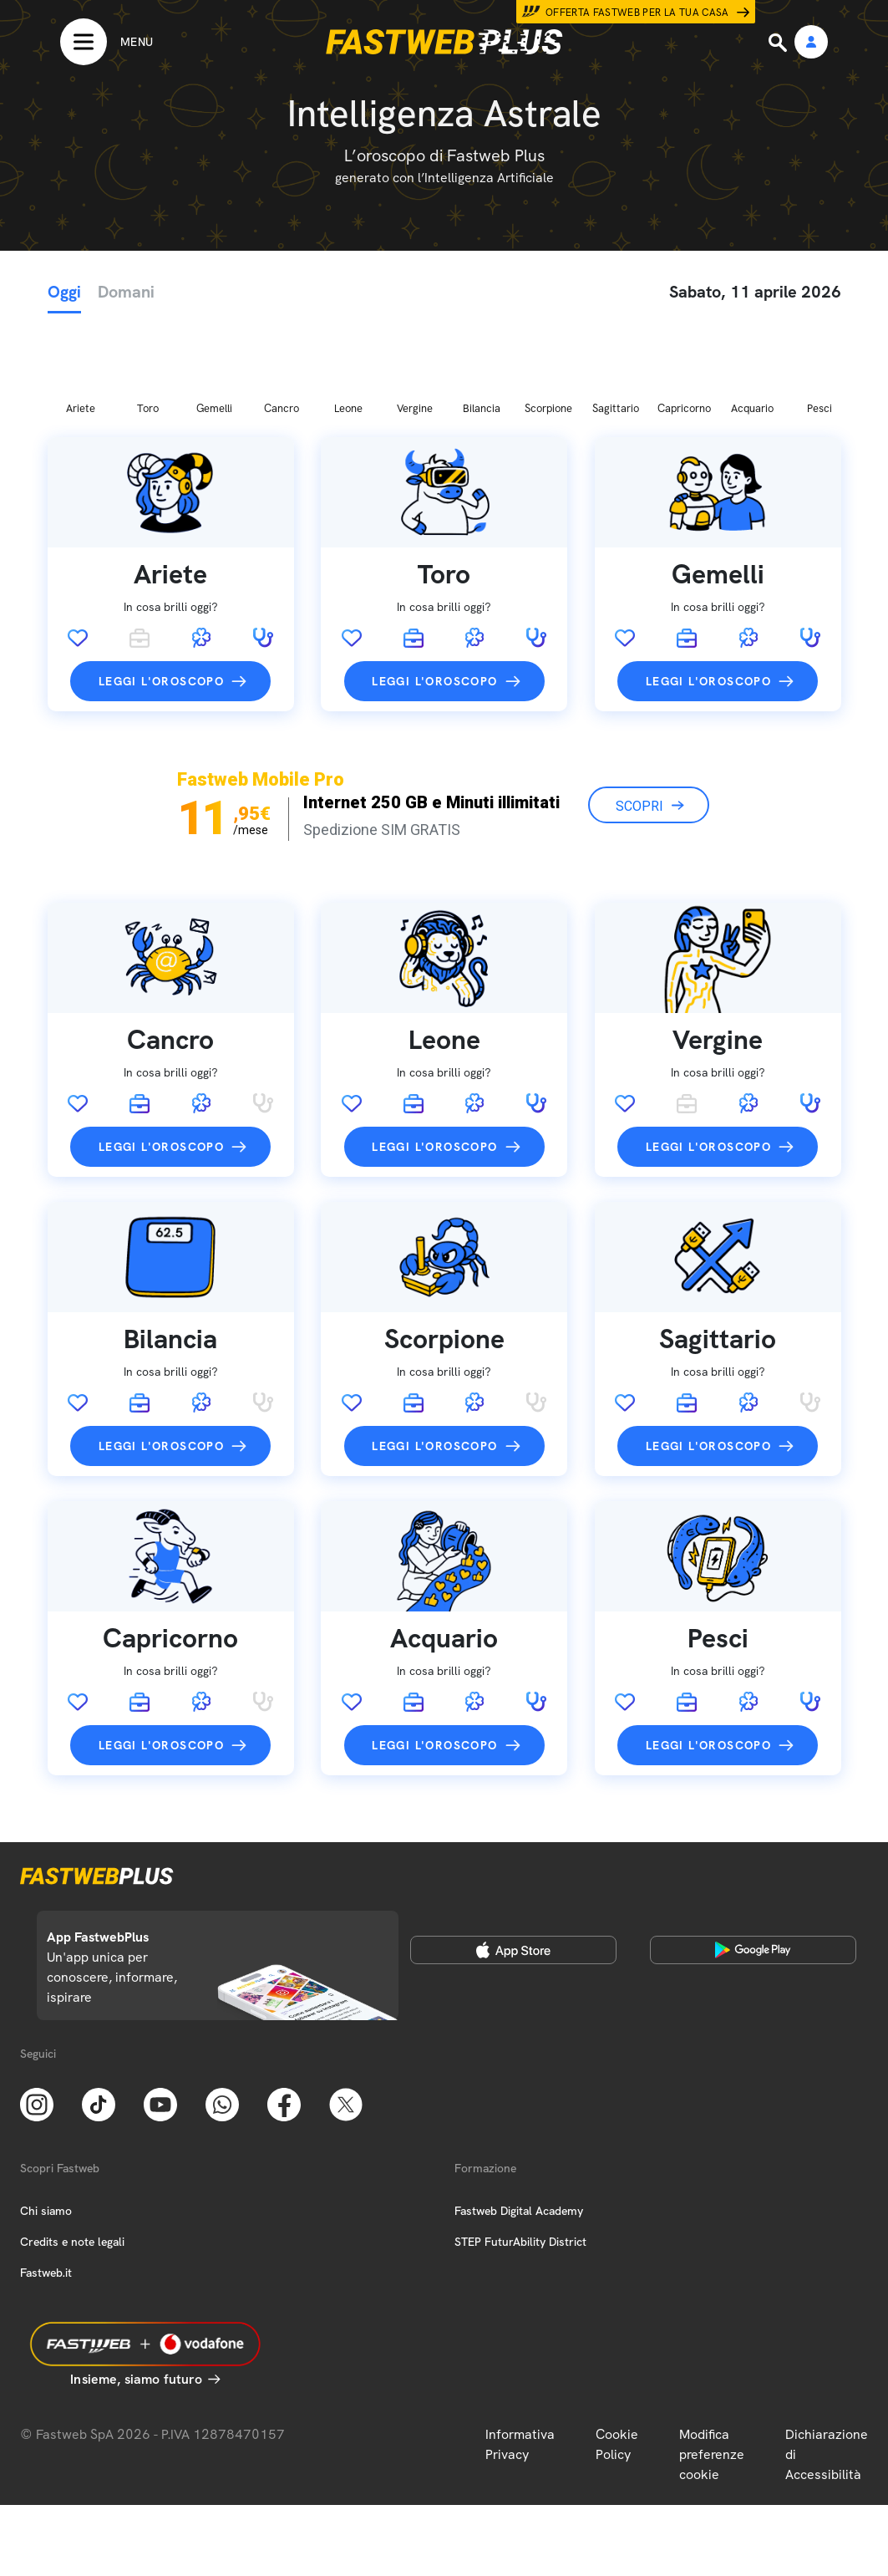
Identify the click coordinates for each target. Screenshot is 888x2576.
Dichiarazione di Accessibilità (826, 2366)
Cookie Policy (617, 2356)
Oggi (64, 292)
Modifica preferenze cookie (711, 2366)
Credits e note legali (72, 2153)
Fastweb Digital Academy (518, 2123)
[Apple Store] (513, 1862)
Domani (126, 292)
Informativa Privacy (520, 2356)
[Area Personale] (811, 43)
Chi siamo (46, 2123)
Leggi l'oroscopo (161, 593)
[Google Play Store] (753, 1862)
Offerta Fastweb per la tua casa (637, 12)
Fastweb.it (46, 2184)
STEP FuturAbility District (520, 2153)
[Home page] (444, 41)
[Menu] (106, 41)
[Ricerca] (779, 42)
